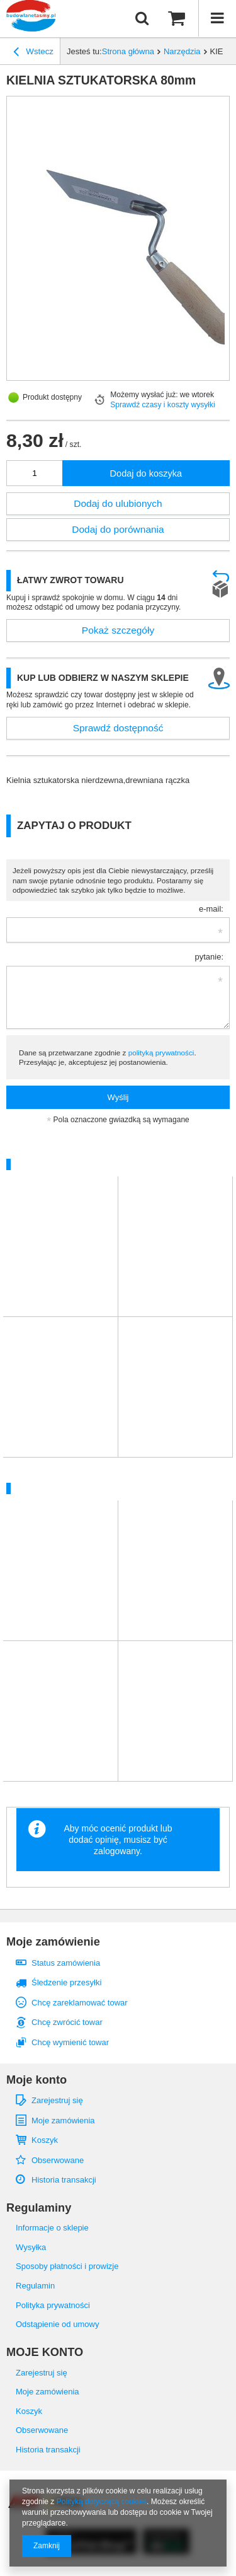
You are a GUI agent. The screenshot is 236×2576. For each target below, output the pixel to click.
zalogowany (117, 1851)
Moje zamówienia (63, 2120)
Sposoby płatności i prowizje (67, 2266)
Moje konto (36, 2080)
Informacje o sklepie (52, 2227)
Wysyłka (31, 2247)
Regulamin (35, 2285)
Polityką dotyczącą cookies (102, 2501)
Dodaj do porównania (118, 529)
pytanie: (208, 956)
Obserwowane (57, 2160)
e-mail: (211, 909)
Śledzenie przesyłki (66, 1982)
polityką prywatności (161, 1052)
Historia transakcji (63, 2179)
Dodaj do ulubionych (118, 503)
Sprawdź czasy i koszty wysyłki (162, 404)
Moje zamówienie (53, 1941)
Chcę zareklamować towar (79, 2002)
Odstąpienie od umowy (57, 2324)
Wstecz (33, 53)
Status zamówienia (65, 1963)
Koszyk (44, 2140)
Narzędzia (182, 51)
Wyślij (118, 1097)
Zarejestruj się (57, 2100)
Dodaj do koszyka (146, 473)
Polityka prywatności (53, 2305)
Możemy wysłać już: (144, 394)
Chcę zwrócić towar (67, 2022)
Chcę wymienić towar (70, 2042)
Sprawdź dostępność (118, 727)
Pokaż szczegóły (118, 630)
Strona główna (128, 51)
